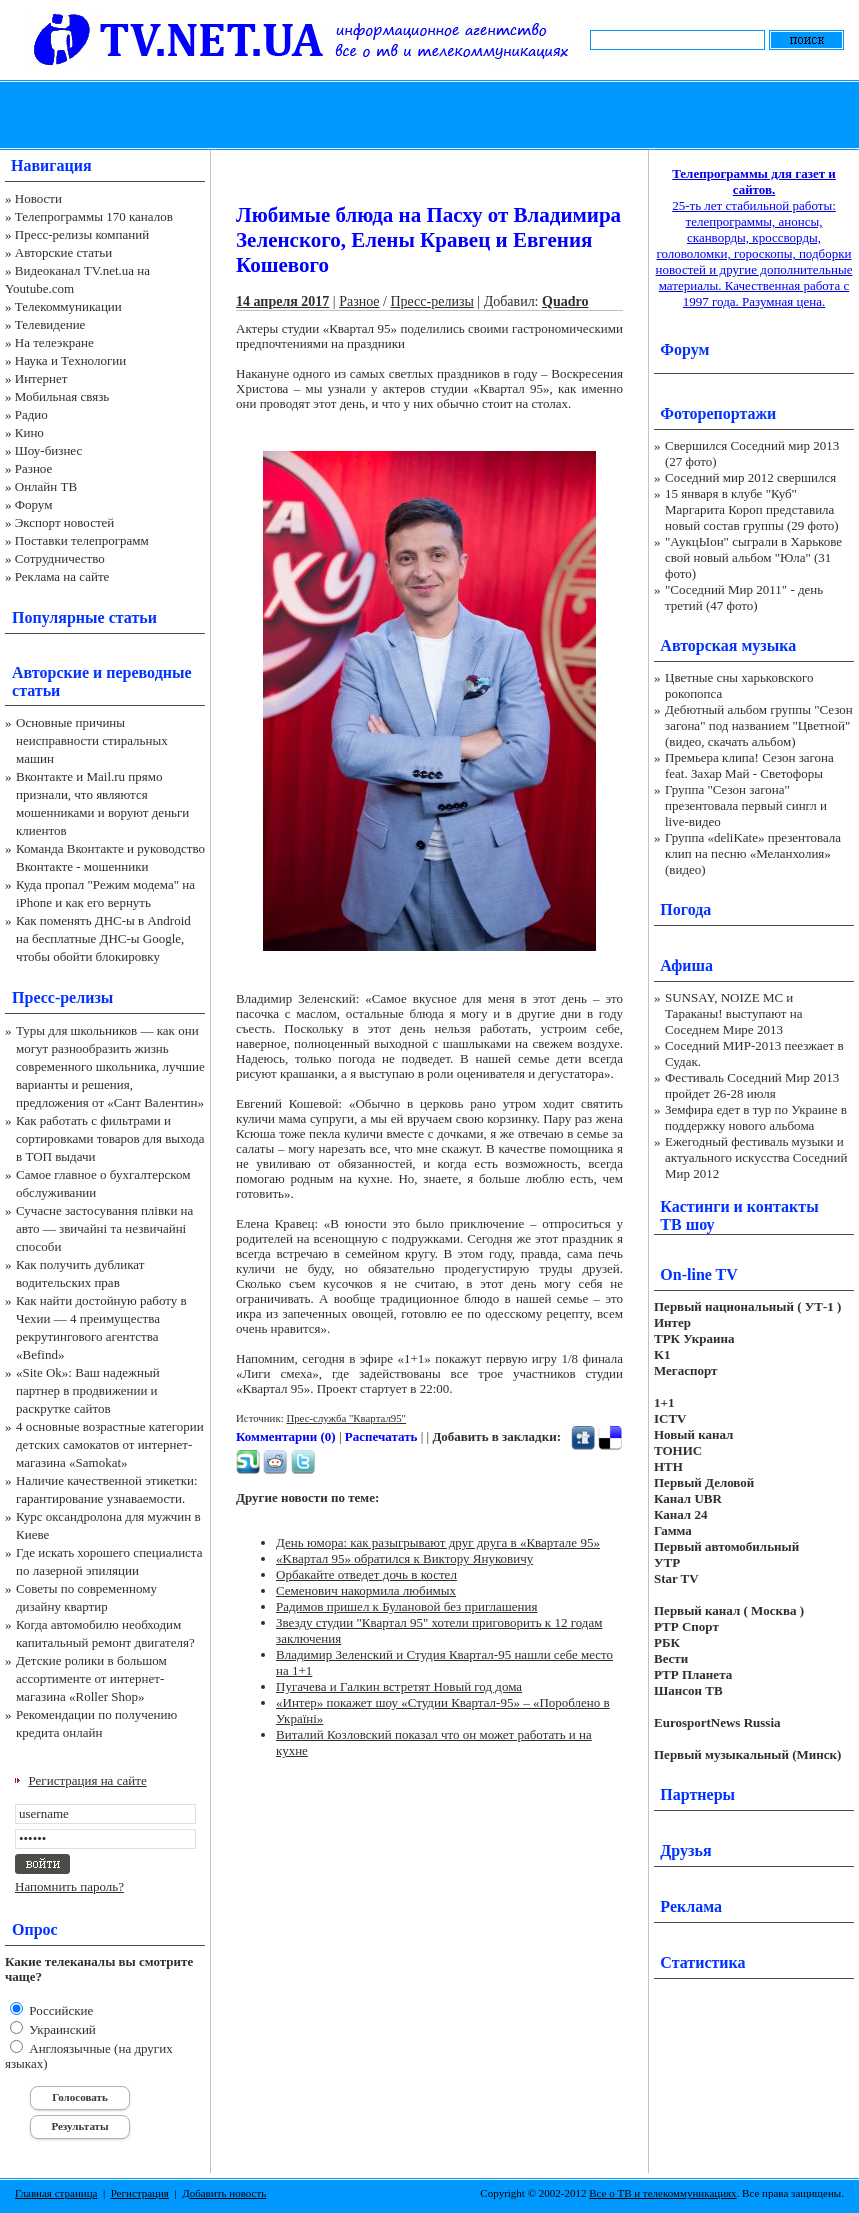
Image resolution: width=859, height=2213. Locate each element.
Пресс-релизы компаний (82, 234)
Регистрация (140, 2193)
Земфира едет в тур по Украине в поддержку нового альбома (756, 1117)
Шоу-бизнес (48, 450)
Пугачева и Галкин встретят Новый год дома (399, 1686)
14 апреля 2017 (282, 301)
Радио (31, 414)
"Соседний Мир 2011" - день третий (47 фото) (744, 597)
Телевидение (50, 324)
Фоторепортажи (718, 413)
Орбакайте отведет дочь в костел (366, 1574)
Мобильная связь (62, 396)
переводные (148, 672)
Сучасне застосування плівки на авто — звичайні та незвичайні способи (104, 1228)
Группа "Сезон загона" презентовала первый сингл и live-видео (746, 805)
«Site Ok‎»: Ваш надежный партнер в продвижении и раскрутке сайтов (88, 1390)
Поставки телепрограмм (82, 540)
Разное (34, 468)
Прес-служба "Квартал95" (346, 1418)
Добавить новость (224, 2193)
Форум (34, 504)
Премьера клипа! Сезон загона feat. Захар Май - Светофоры (749, 765)
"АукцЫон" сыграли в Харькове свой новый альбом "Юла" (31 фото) (753, 557)
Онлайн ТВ (46, 486)
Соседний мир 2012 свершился (750, 477)
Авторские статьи (63, 252)
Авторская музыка (728, 645)
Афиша (686, 965)
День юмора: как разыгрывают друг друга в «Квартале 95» (438, 1542)
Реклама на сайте (62, 576)
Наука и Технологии (70, 360)
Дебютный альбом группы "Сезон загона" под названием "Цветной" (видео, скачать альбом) (759, 725)
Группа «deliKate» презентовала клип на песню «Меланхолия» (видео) (753, 853)
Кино (29, 432)
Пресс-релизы (62, 997)
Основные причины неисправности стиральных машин (92, 740)
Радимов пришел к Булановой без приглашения (407, 1606)
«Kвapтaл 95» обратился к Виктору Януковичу (404, 1558)
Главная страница (56, 2193)
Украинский (61, 2029)
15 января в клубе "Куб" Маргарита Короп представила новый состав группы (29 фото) (752, 509)
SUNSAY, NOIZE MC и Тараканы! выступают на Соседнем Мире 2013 (733, 1013)
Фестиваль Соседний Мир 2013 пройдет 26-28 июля (752, 1085)
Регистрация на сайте (88, 1780)
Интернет (41, 378)
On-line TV (699, 1274)
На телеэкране (54, 342)
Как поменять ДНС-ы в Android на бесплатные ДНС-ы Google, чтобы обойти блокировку (103, 938)
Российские (59, 2010)
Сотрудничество (60, 558)
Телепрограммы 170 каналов (94, 216)
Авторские (50, 672)
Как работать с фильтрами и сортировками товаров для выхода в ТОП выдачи (110, 1138)
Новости (38, 198)
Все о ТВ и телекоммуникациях (662, 2193)
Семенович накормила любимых (366, 1590)
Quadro (565, 301)
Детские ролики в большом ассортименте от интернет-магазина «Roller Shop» (91, 1678)
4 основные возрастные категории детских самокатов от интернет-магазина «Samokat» (110, 1444)
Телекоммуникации (68, 306)
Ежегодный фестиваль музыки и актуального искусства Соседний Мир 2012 (756, 1157)
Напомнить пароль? (69, 1886)
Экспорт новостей (65, 522)
